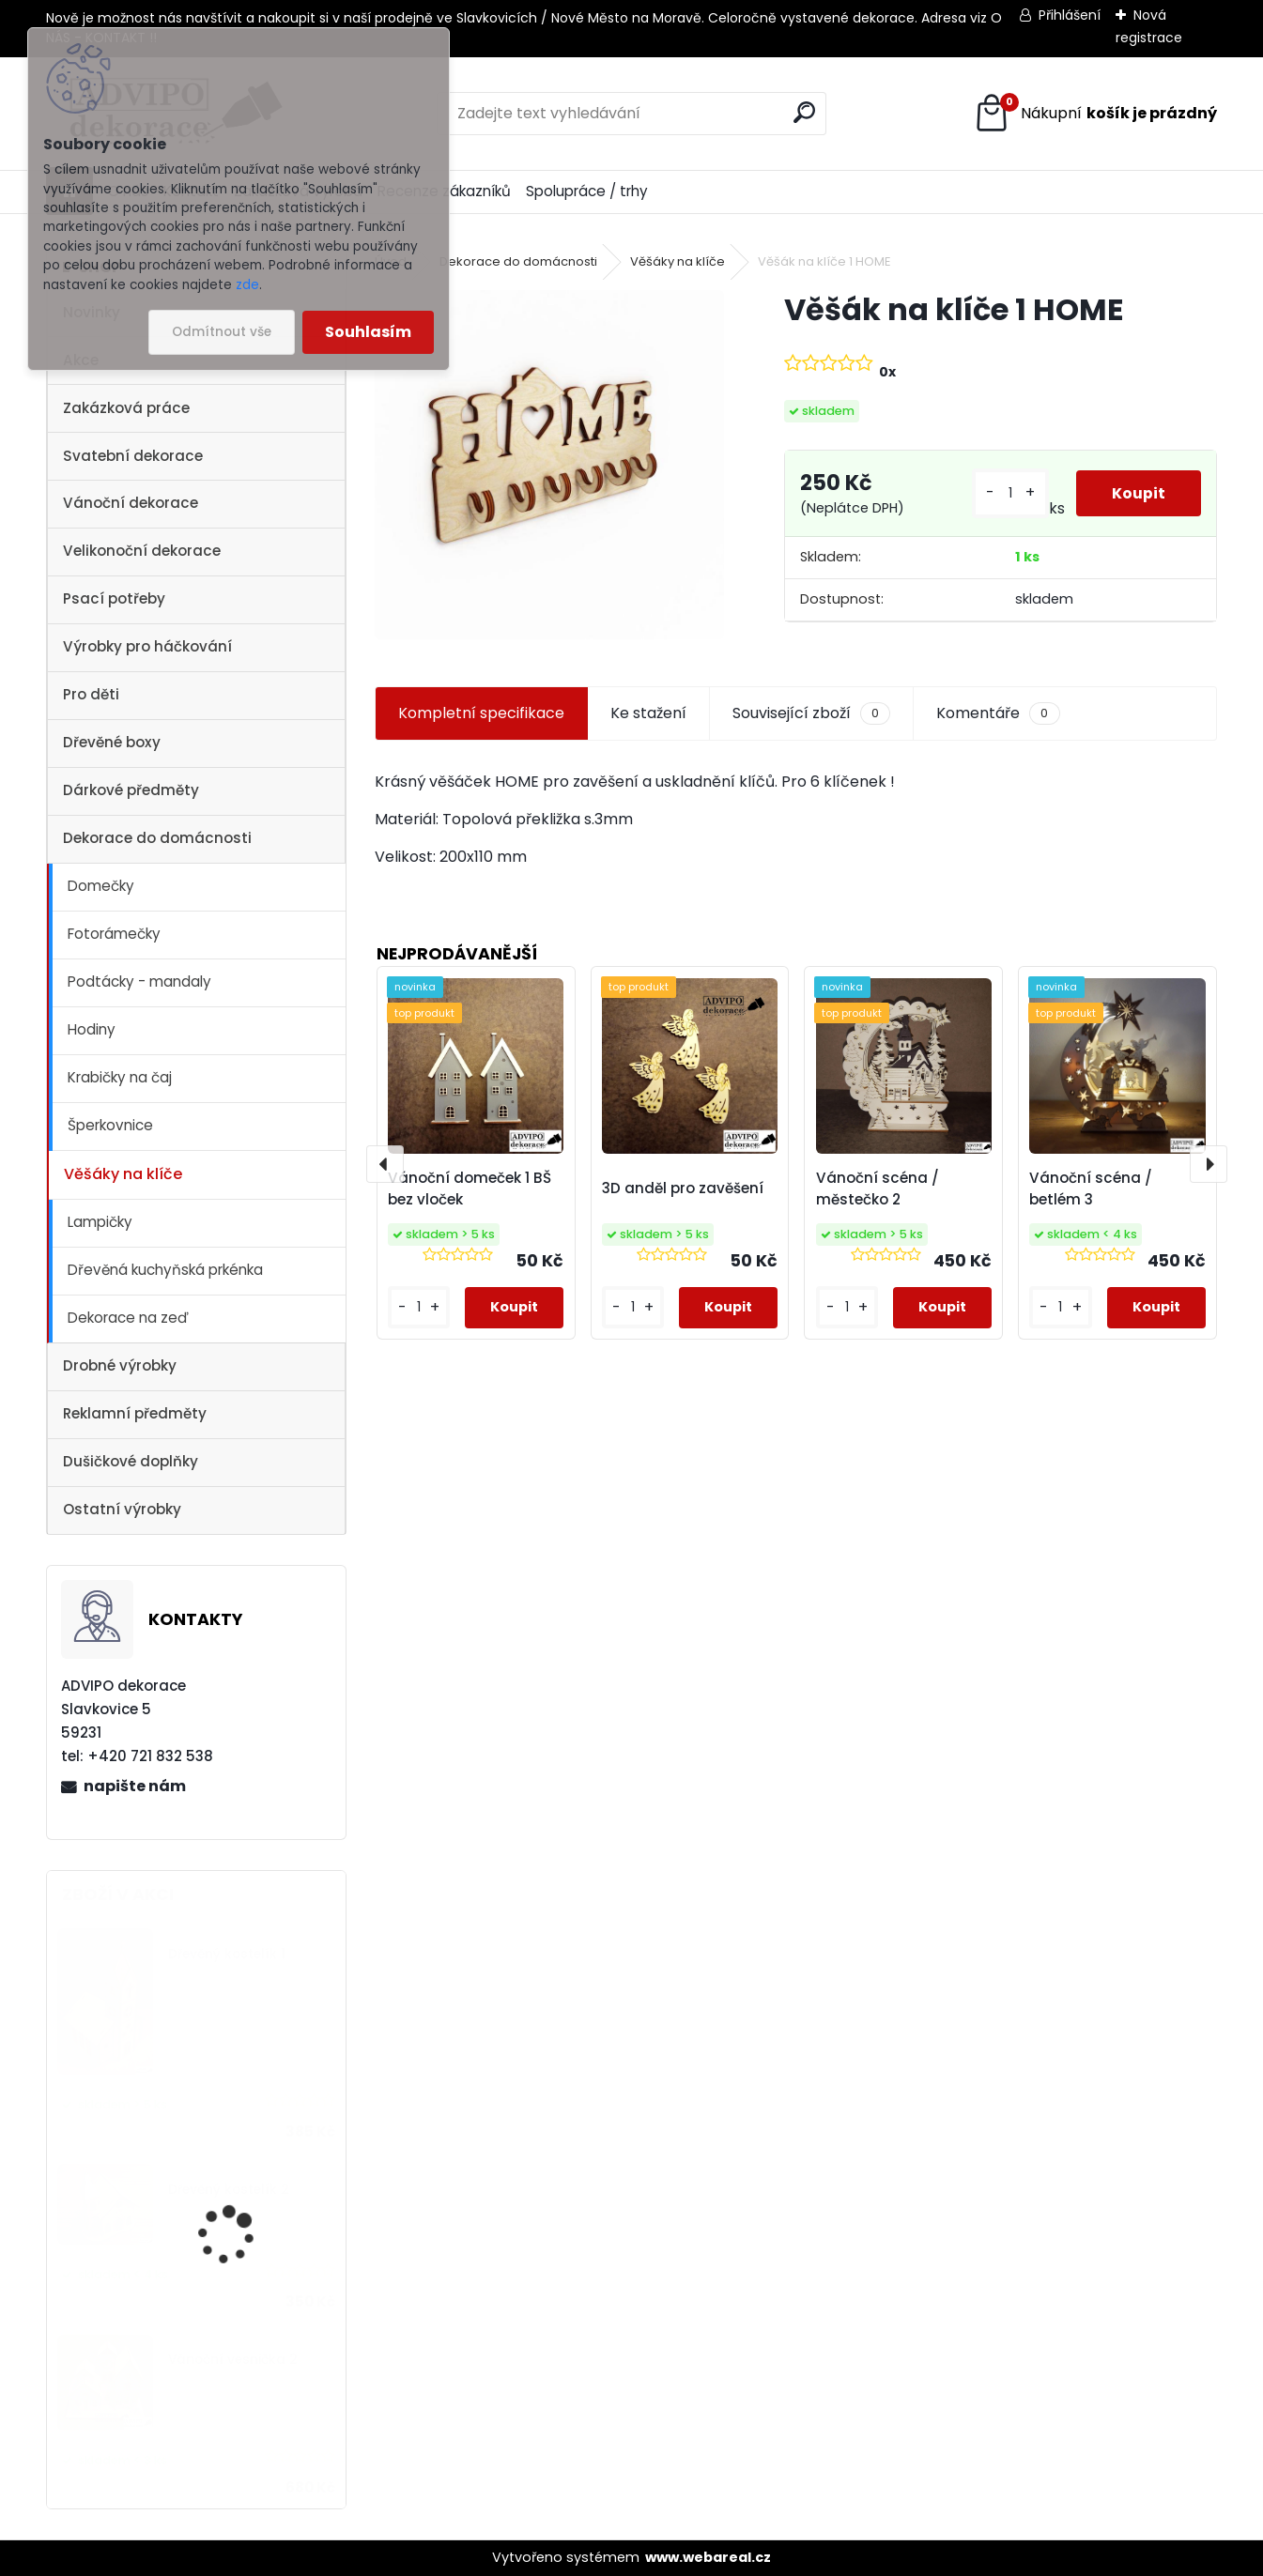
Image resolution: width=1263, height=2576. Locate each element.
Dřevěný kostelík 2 (228, 2190)
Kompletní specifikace (481, 713)
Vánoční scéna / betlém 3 (1090, 1188)
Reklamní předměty (135, 1413)
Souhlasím (368, 332)
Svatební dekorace (133, 456)
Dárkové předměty (131, 790)
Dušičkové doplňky (130, 1461)
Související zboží (811, 713)
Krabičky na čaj (120, 1077)
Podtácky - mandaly (139, 981)
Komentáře (997, 713)
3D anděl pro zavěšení (682, 1188)
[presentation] (385, 1164)
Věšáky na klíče (123, 1174)
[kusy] (1008, 493)
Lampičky (100, 1222)
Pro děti (91, 694)
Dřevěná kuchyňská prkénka (165, 1270)
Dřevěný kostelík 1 (226, 1954)
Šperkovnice (110, 1125)
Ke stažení (648, 713)
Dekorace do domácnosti (157, 838)
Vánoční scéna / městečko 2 (877, 1188)
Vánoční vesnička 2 (233, 2360)
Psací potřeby (114, 598)
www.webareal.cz (708, 2557)
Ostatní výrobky (122, 1509)
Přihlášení (1070, 15)
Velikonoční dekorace (142, 550)
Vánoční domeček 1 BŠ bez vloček (469, 1188)
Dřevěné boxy (112, 742)
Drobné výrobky (120, 1365)
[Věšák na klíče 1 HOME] (549, 464)
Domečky (101, 886)
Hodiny (92, 1029)
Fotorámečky (114, 933)
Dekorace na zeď (128, 1317)
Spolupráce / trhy (587, 191)
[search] (804, 112)
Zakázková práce (126, 408)
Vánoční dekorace (130, 503)
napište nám (135, 1786)
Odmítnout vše (221, 332)
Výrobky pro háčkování (147, 646)
